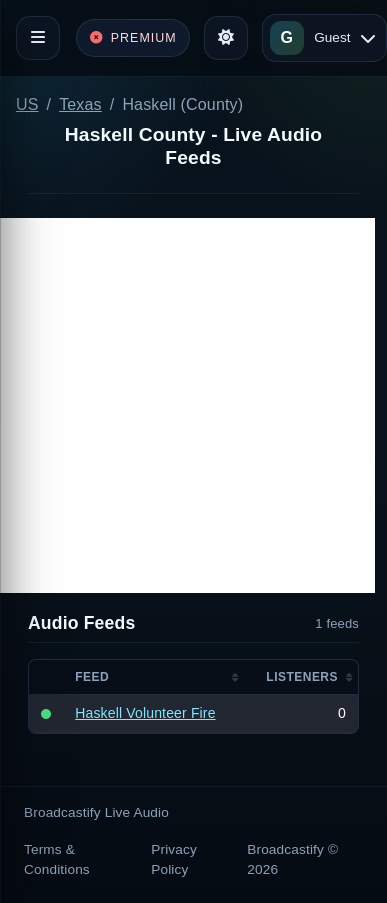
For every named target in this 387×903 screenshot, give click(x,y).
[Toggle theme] (226, 38)
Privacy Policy (174, 859)
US (27, 104)
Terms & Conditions (57, 859)
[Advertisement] (187, 405)
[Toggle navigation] (38, 38)
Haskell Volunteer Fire (145, 713)
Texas (80, 104)
